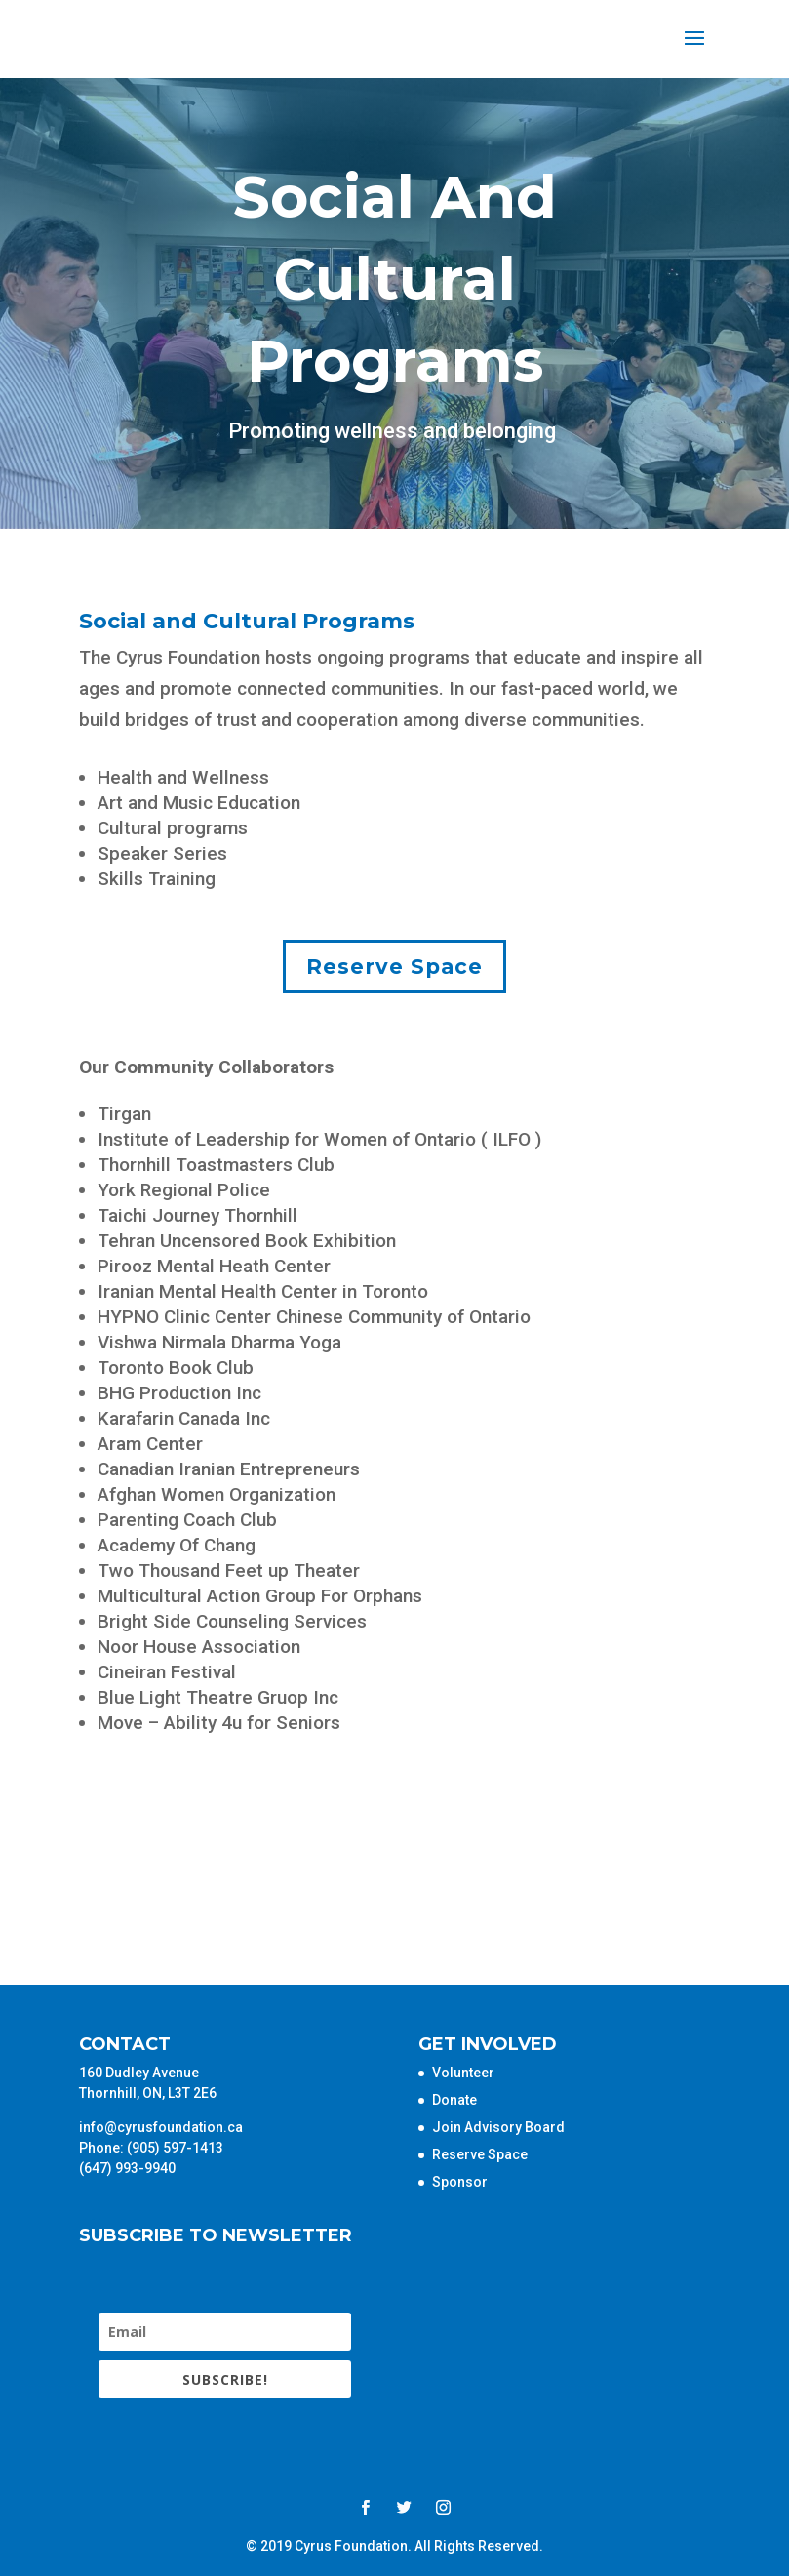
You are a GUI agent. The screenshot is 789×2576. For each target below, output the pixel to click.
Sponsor (460, 2182)
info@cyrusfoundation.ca (161, 2127)
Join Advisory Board (498, 2127)
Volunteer (463, 2072)
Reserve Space (394, 966)
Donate (454, 2100)
